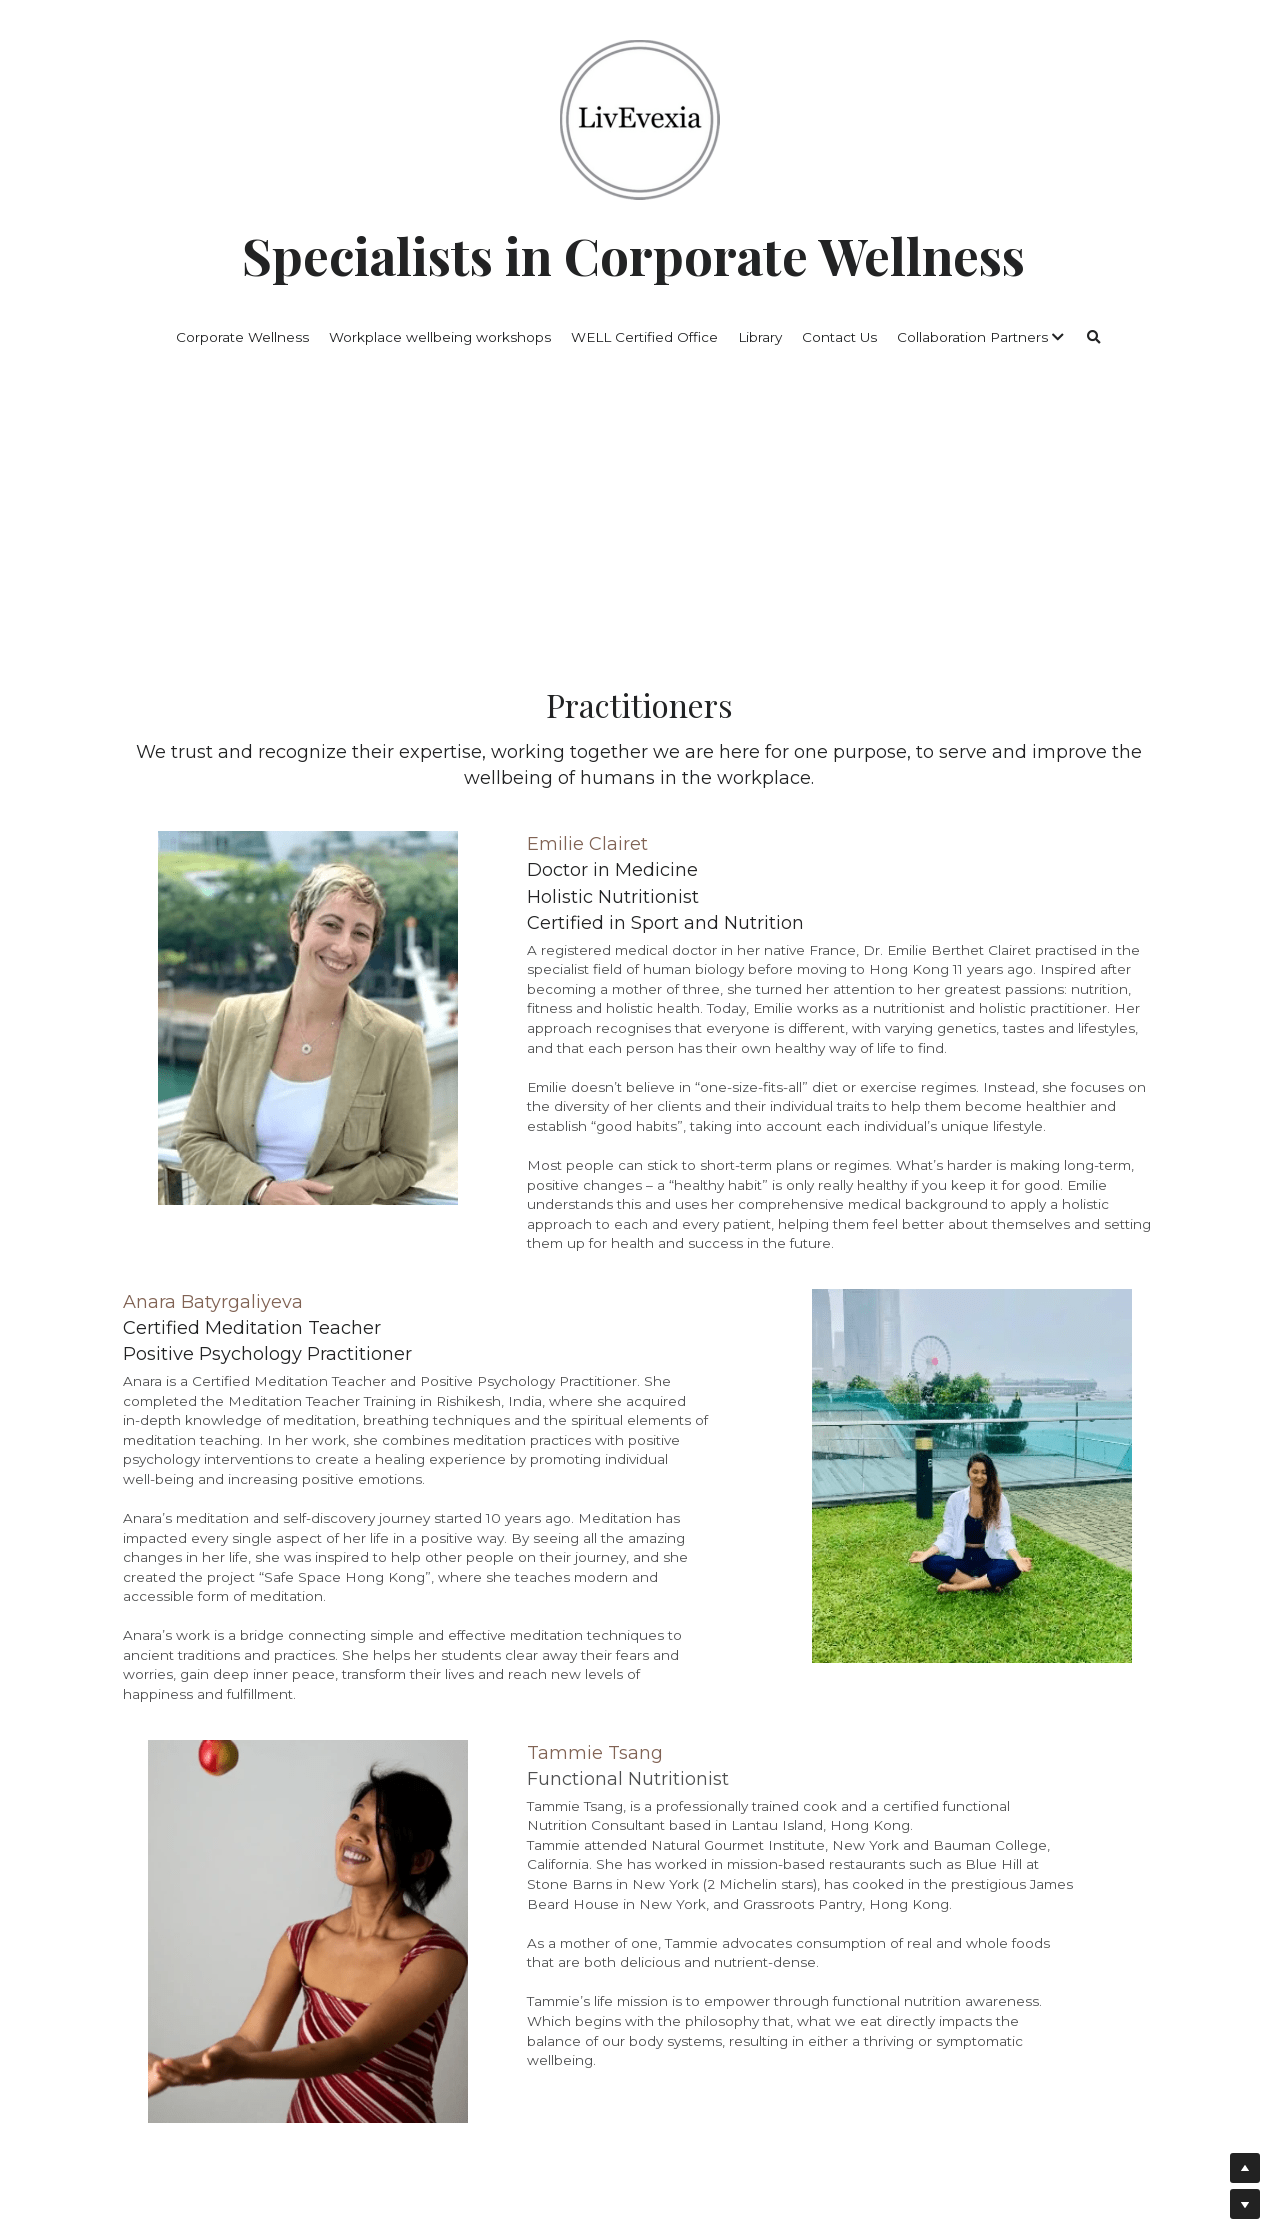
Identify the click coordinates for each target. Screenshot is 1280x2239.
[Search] (1094, 338)
